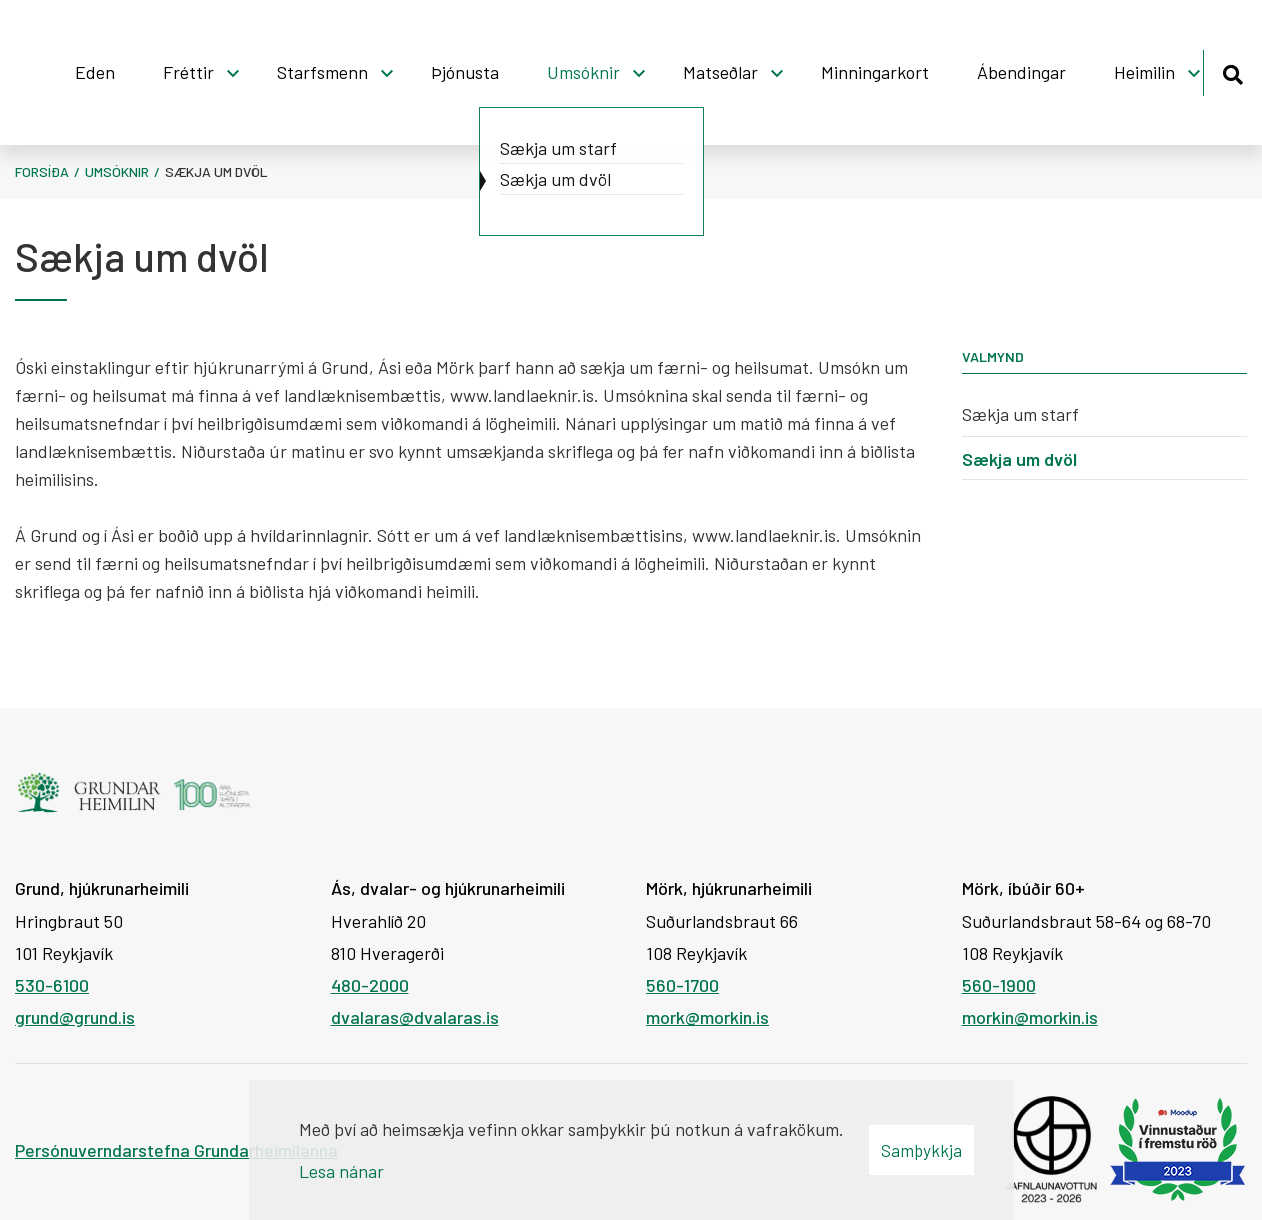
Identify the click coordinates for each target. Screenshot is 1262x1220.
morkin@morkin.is (1030, 1017)
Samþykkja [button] (921, 1150)
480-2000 (370, 985)
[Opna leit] (1232, 71)
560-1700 (682, 985)
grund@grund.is (75, 1017)
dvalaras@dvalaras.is (415, 1017)
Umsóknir (117, 171)
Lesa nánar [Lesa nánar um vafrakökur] (341, 1171)
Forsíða (42, 171)
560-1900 (999, 985)
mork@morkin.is (707, 1017)
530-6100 (52, 985)
